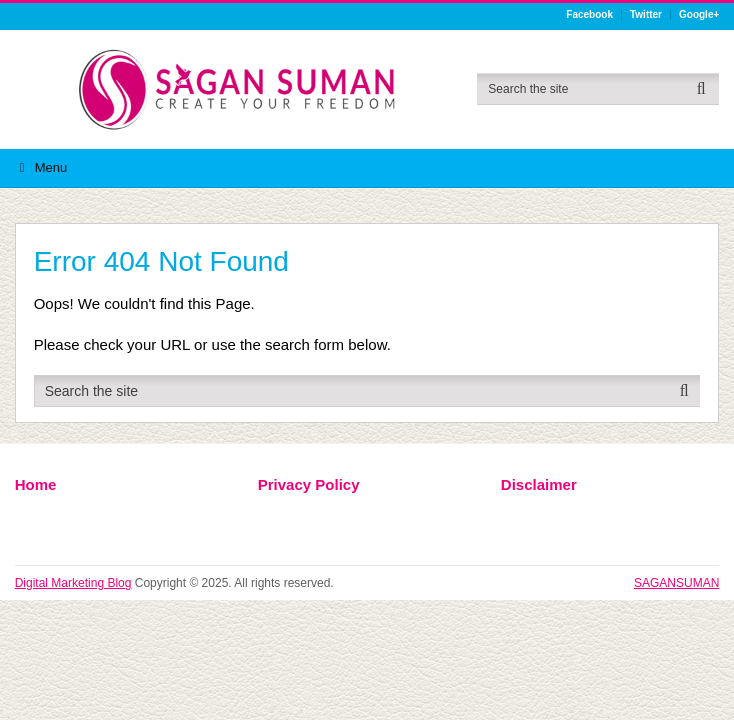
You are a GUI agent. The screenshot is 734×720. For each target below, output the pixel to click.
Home (36, 484)
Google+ (699, 15)
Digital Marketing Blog (73, 583)
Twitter (646, 15)
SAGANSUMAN (676, 583)
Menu (51, 167)
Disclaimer (539, 484)
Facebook (589, 15)
